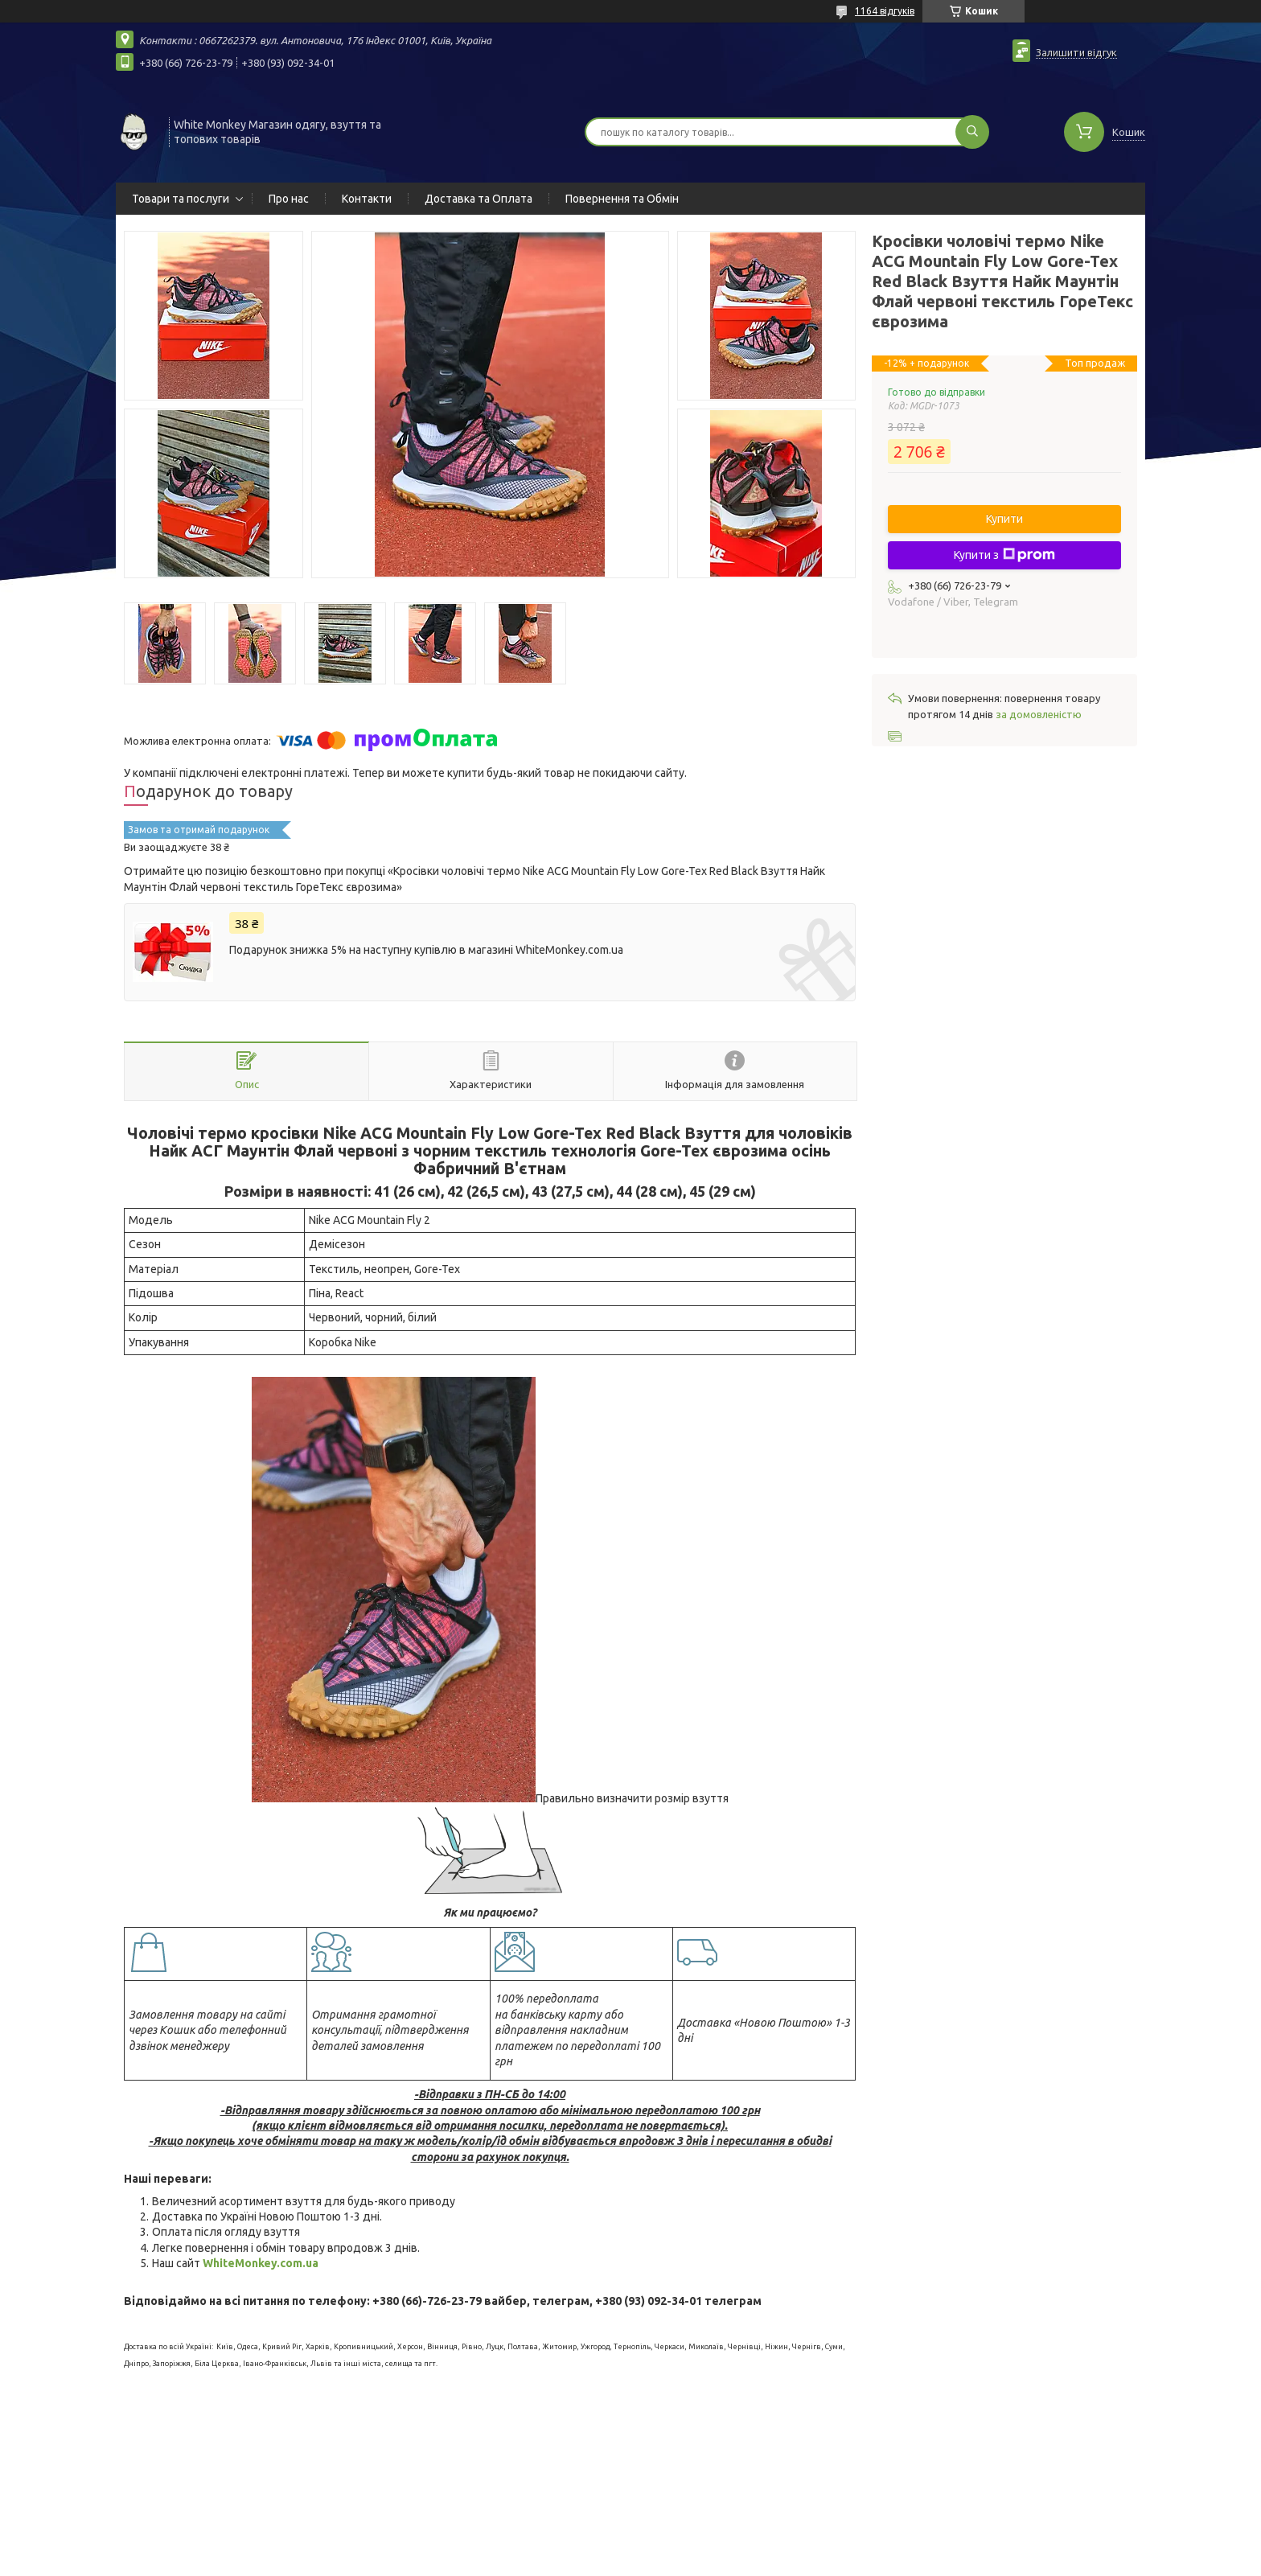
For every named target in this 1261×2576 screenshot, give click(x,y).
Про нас (289, 198)
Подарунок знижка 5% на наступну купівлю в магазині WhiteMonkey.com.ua (426, 949)
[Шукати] (972, 132)
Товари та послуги (180, 198)
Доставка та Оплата (478, 198)
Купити (1004, 518)
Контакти (367, 198)
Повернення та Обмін (622, 198)
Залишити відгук (1076, 52)
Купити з (1004, 555)
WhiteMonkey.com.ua (260, 2263)
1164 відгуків (884, 11)
